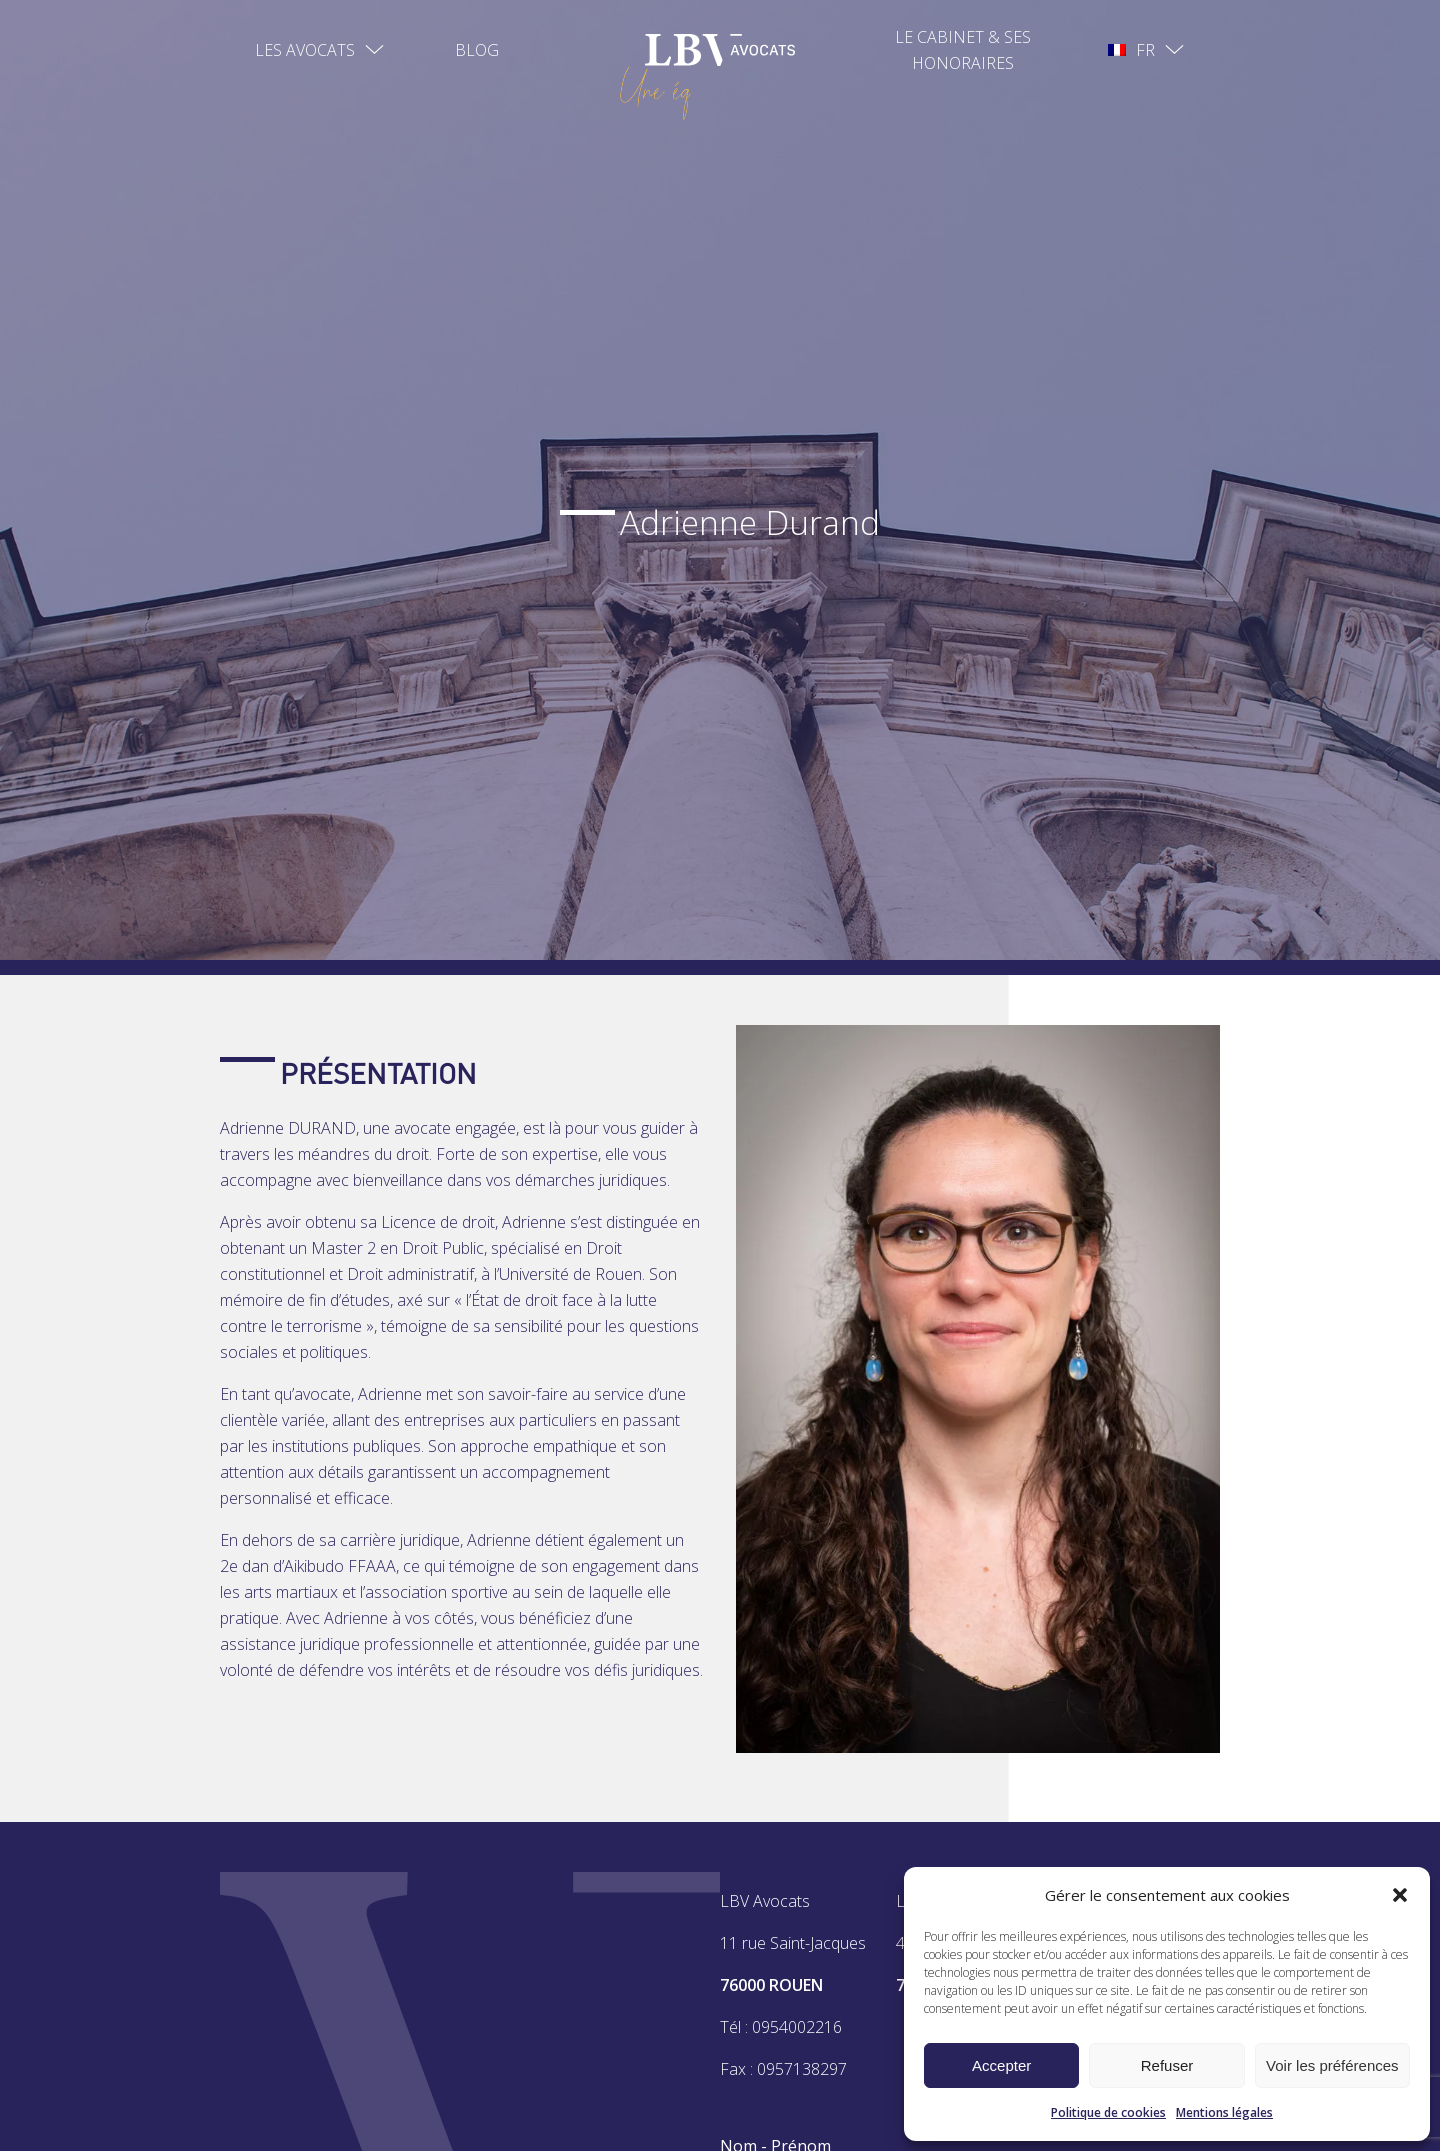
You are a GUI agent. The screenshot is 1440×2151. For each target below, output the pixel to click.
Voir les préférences (1332, 2065)
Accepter (1001, 2065)
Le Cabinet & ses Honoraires (963, 50)
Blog (477, 50)
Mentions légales (1224, 2112)
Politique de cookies (1108, 2112)
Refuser (1167, 2065)
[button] (1400, 1895)
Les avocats (305, 50)
